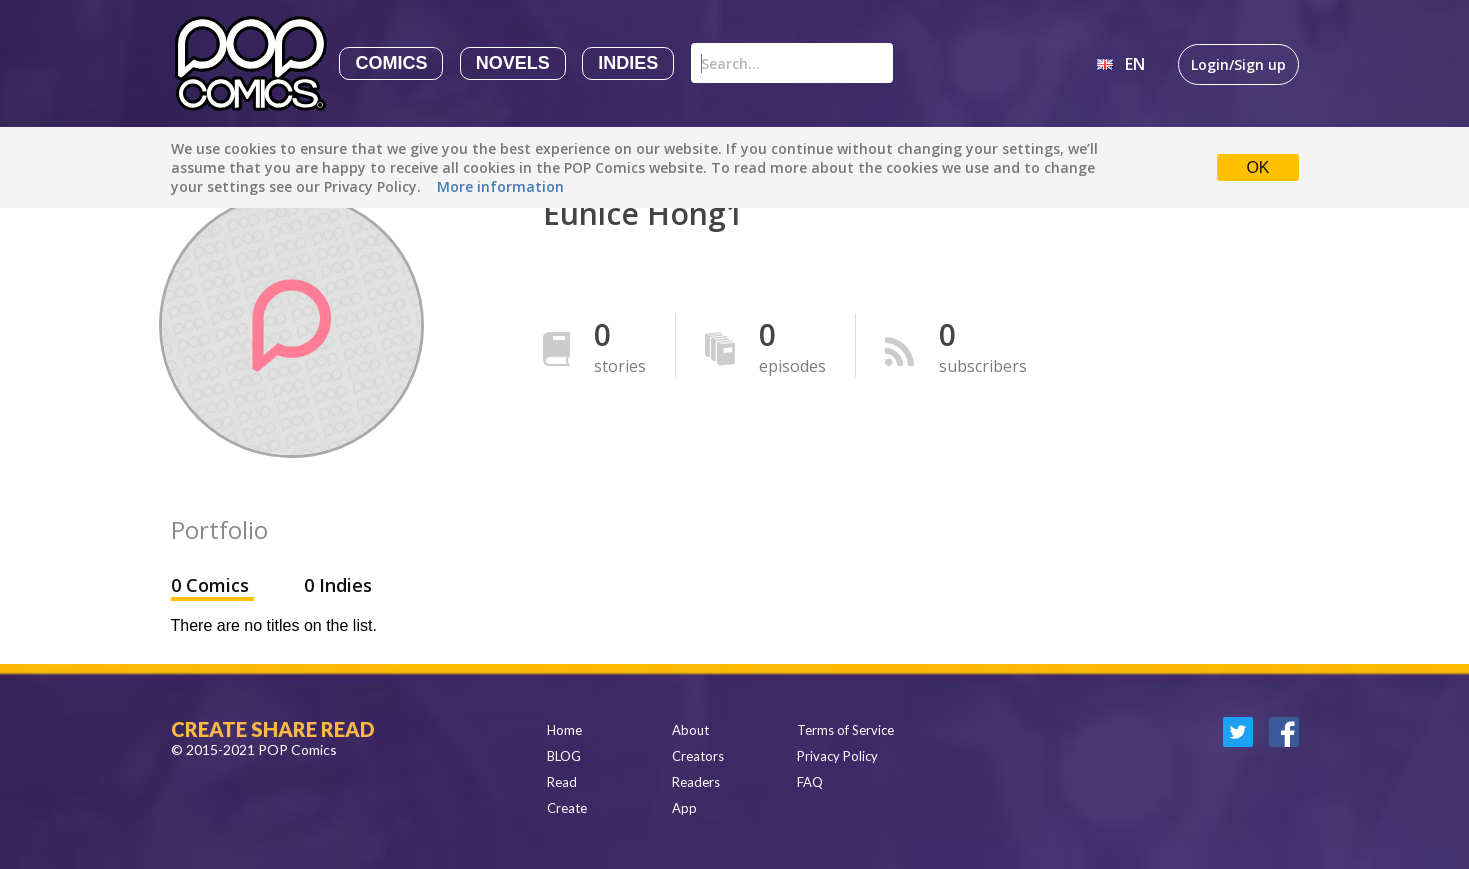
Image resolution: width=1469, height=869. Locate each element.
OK (1257, 167)
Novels (513, 63)
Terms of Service (845, 730)
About (690, 730)
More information (500, 186)
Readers (696, 782)
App (684, 808)
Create (567, 808)
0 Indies (338, 585)
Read (562, 782)
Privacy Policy (837, 756)
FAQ (810, 782)
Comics (391, 63)
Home (564, 730)
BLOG (564, 756)
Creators (698, 756)
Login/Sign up (1238, 64)
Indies (628, 63)
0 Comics (212, 585)
